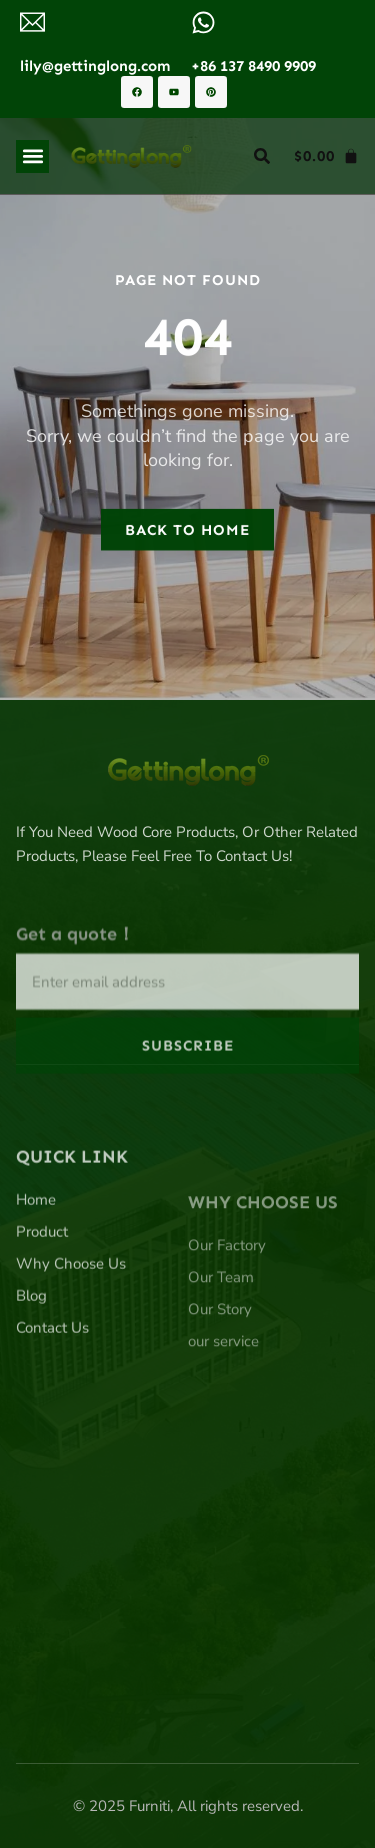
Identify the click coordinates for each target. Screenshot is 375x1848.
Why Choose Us (71, 1331)
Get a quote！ (75, 986)
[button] (32, 156)
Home (36, 1267)
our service (223, 1422)
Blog (31, 1363)
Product (42, 1299)
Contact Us (52, 1395)
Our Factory (227, 1326)
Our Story (220, 1390)
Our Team (221, 1358)
